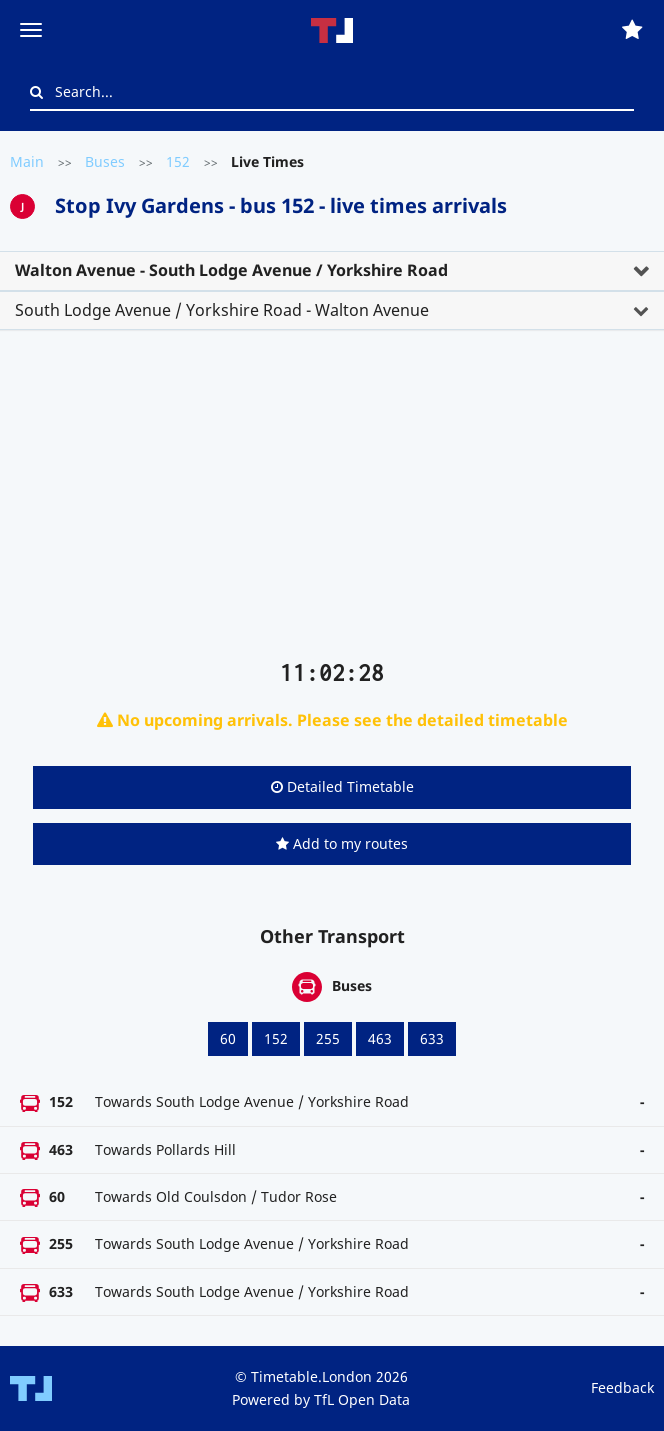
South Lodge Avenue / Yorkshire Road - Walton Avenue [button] (222, 310)
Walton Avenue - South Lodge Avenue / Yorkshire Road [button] (231, 270)
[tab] (332, 271)
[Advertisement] (332, 503)
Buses (105, 161)
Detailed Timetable (342, 786)
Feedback (622, 1387)
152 (178, 161)
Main (27, 161)
